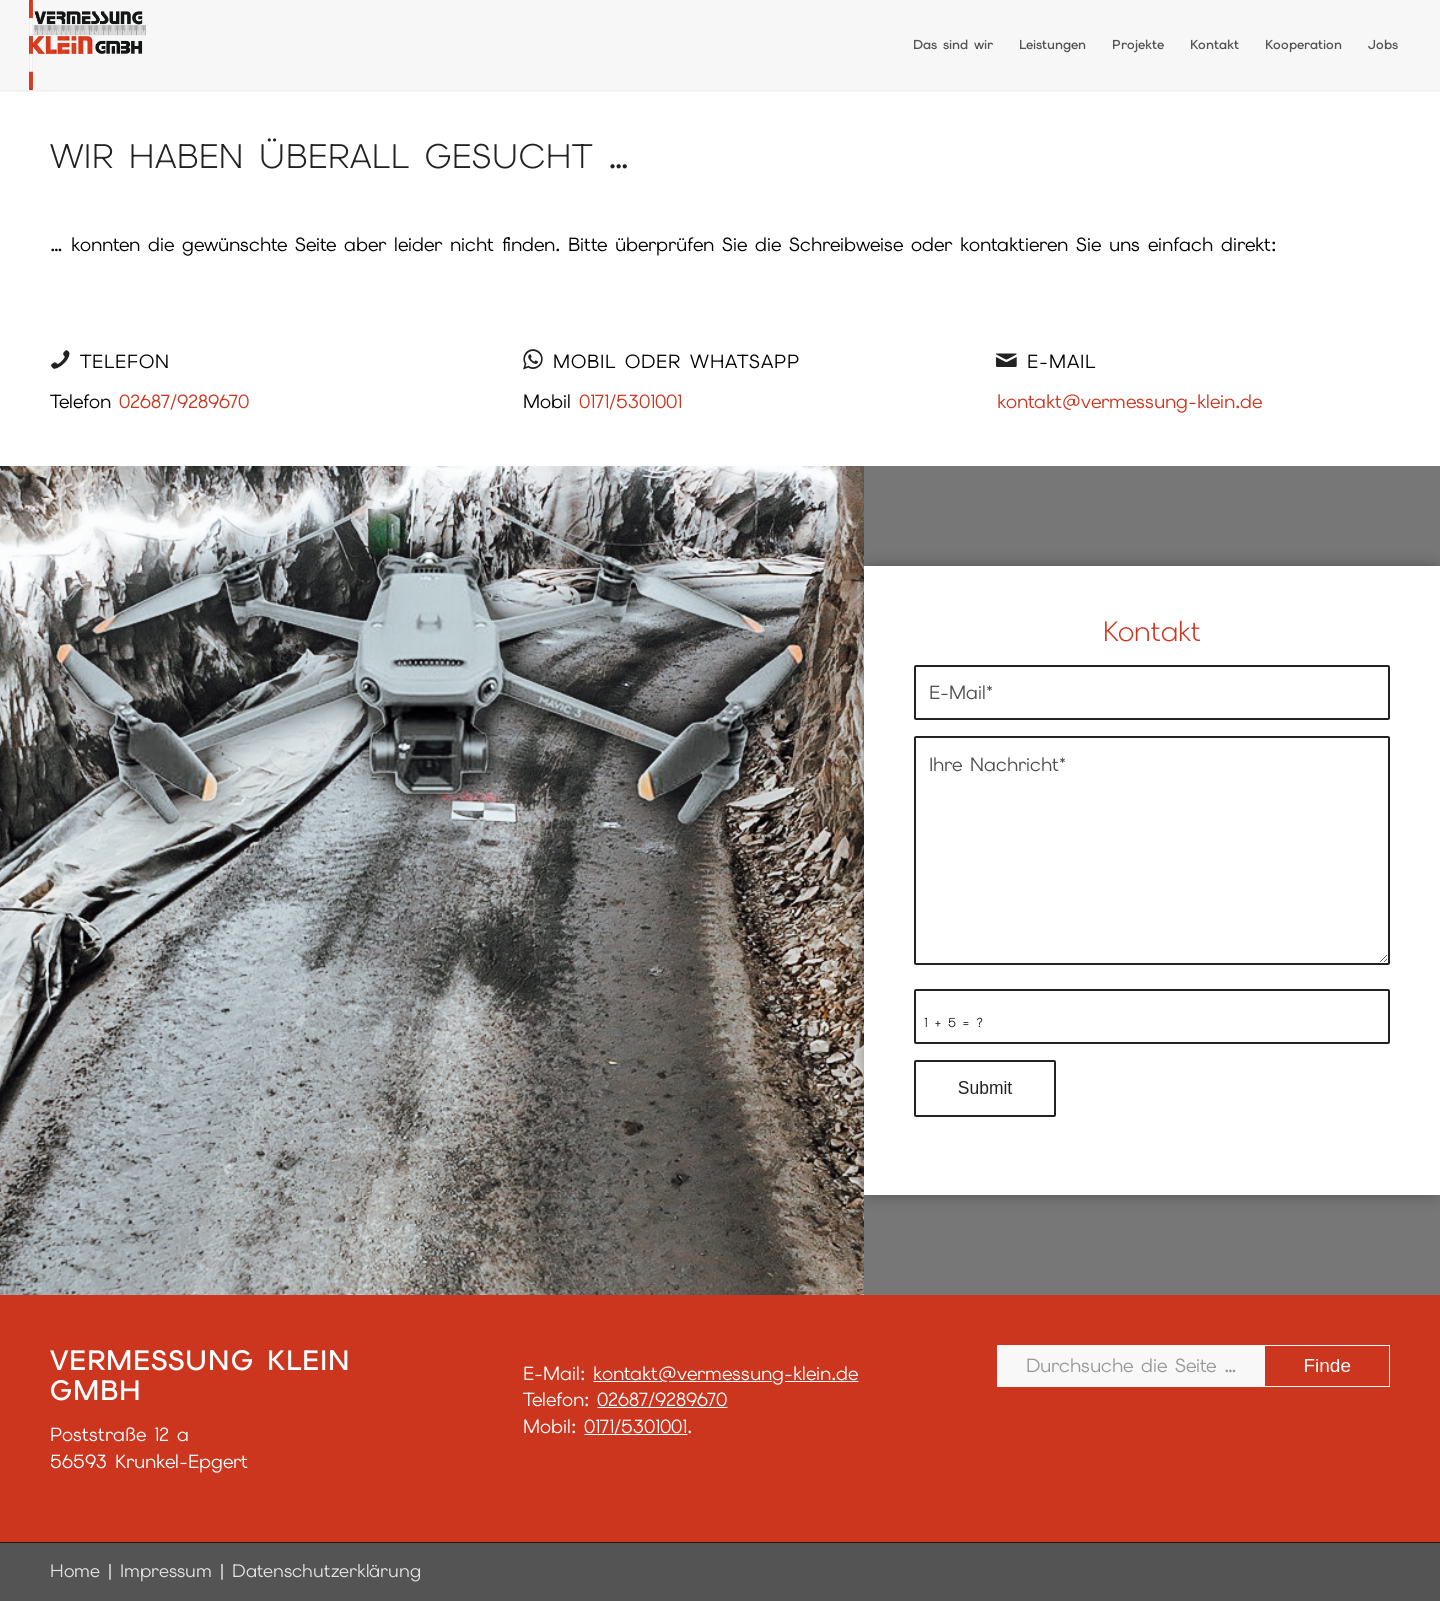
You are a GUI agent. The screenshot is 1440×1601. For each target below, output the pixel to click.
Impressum (166, 1570)
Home (75, 1570)
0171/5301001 (630, 401)
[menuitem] (953, 45)
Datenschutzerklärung (326, 1570)
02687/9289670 (184, 401)
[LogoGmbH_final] (87, 45)
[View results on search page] (1327, 1366)
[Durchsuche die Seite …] (1193, 1366)
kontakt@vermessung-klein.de (1129, 401)
